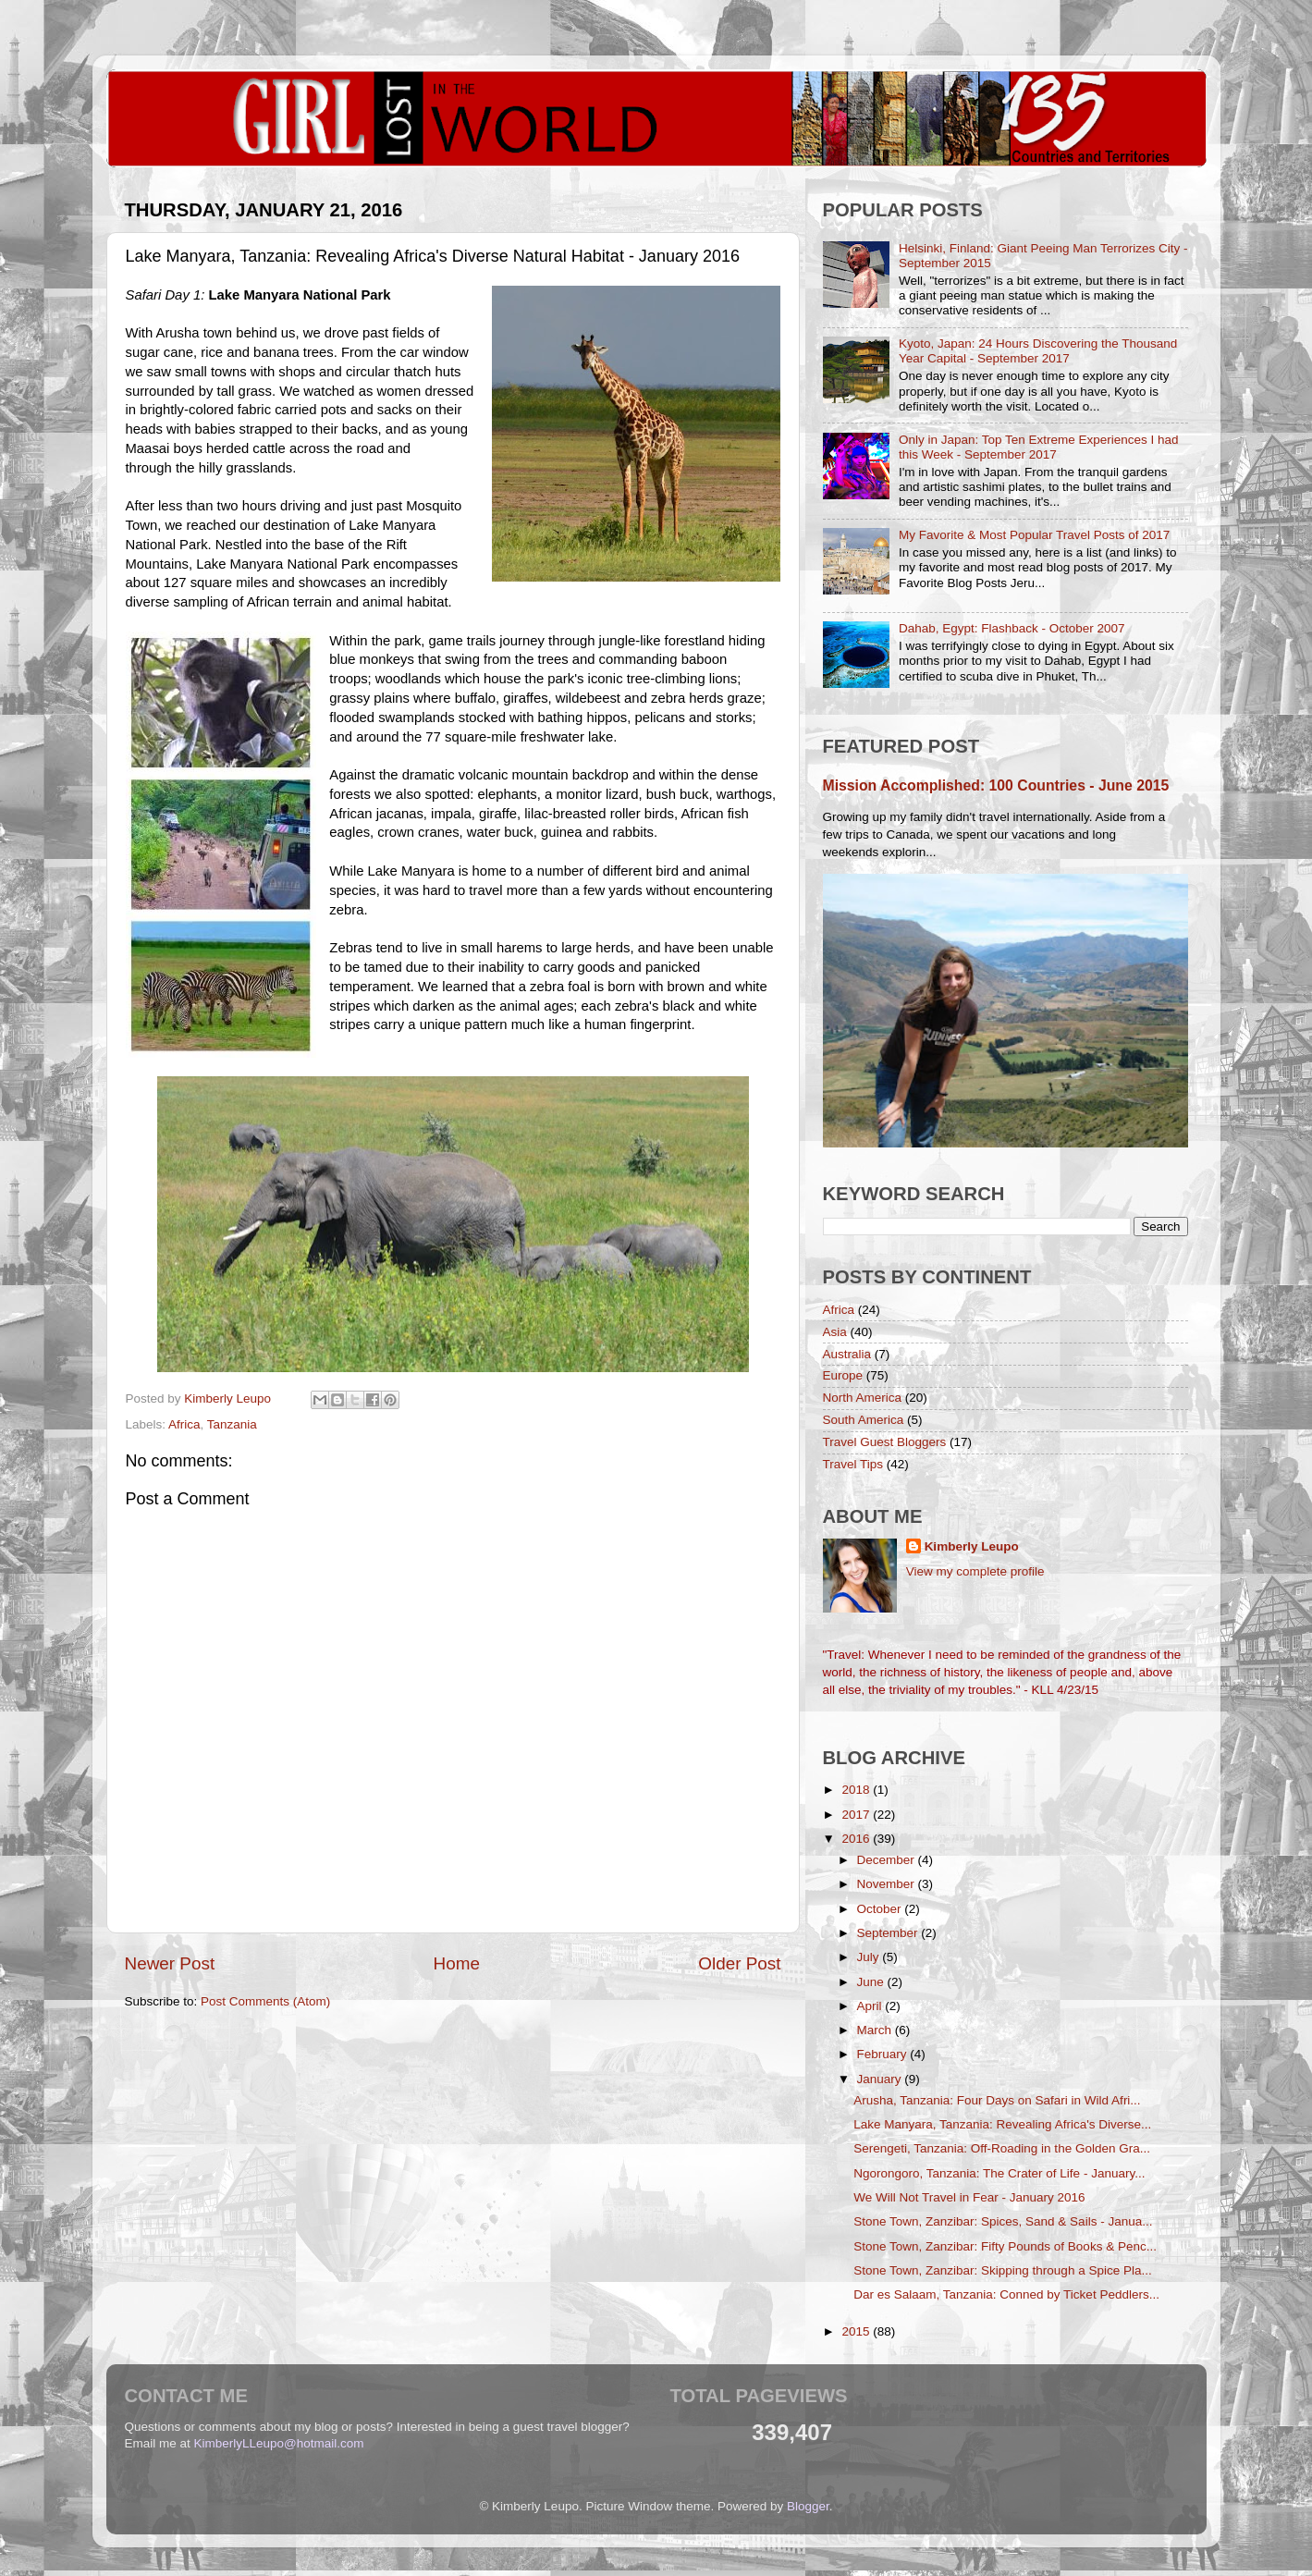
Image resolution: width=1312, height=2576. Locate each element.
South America (863, 1420)
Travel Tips (853, 1464)
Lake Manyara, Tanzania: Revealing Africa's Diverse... (1002, 2124)
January (881, 2079)
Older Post (739, 1963)
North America (862, 1398)
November (887, 1884)
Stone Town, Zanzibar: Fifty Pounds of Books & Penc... (1005, 2246)
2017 (857, 1815)
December (887, 1860)
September (889, 1933)
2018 (857, 1790)
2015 (857, 2331)
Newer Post (170, 1963)
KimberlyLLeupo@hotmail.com (279, 2443)
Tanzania (232, 1424)
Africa (184, 1424)
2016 (857, 1839)
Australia (847, 1354)
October (881, 1909)
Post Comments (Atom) (265, 2001)
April (871, 2006)
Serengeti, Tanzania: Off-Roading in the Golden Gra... (1001, 2148)
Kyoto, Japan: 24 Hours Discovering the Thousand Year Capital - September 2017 (1038, 351)
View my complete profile (975, 1571)
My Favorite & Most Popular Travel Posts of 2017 (1034, 535)
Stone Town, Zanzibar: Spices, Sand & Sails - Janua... (1002, 2221)
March (876, 2030)
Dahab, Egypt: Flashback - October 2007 (1012, 628)
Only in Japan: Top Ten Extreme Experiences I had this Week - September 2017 (1039, 447)
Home (457, 1963)
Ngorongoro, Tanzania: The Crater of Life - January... (999, 2173)
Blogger (808, 2506)
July (870, 1957)
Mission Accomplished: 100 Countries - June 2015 (996, 785)
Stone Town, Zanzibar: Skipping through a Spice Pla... (1002, 2270)
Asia (835, 1332)
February (884, 2054)
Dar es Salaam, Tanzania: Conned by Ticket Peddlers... (1006, 2294)
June (872, 1982)
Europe (843, 1375)
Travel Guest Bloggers (885, 1442)
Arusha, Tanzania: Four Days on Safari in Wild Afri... (996, 2100)
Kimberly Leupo (972, 1546)
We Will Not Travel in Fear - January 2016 (969, 2197)
